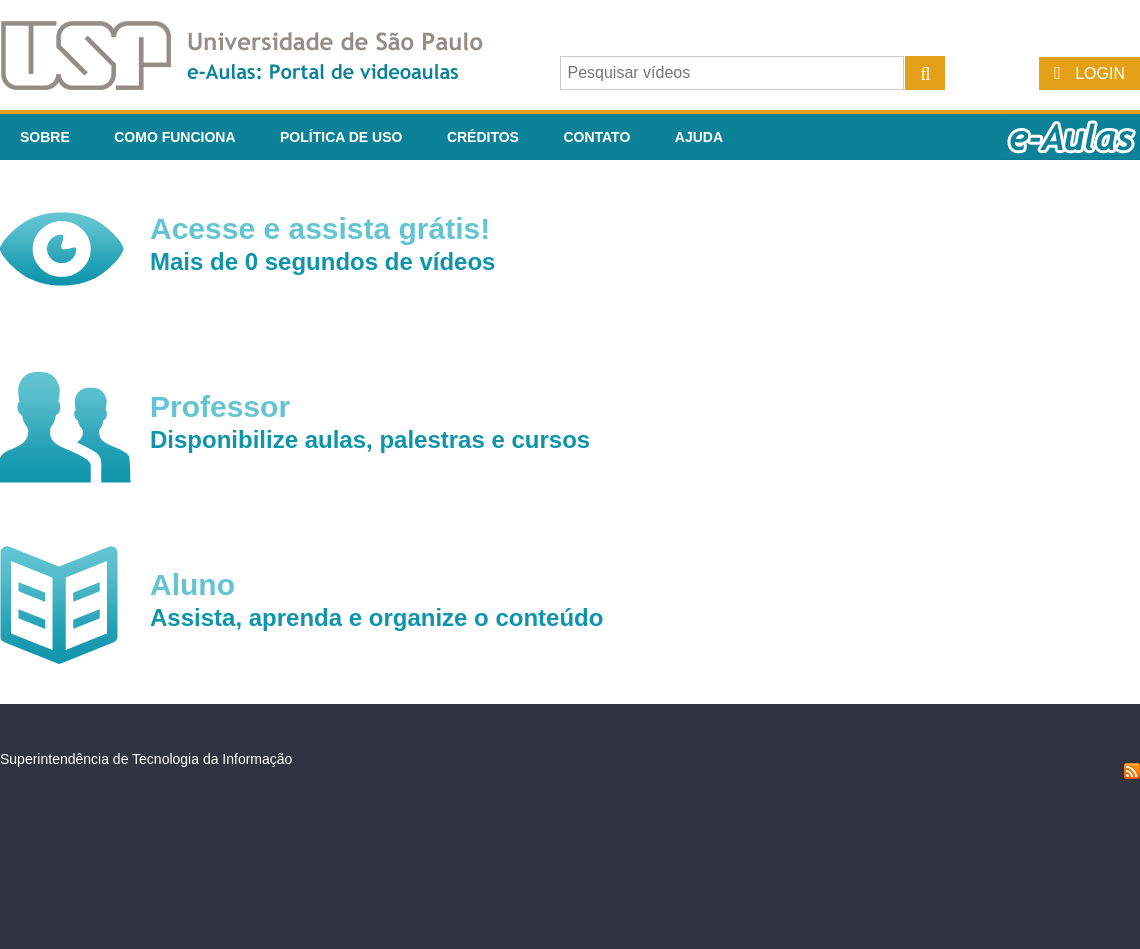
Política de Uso (341, 137)
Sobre (45, 137)
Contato (596, 137)
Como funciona (174, 137)
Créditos (483, 137)
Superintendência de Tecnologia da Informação (146, 759)
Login (1100, 73)
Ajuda (699, 137)
